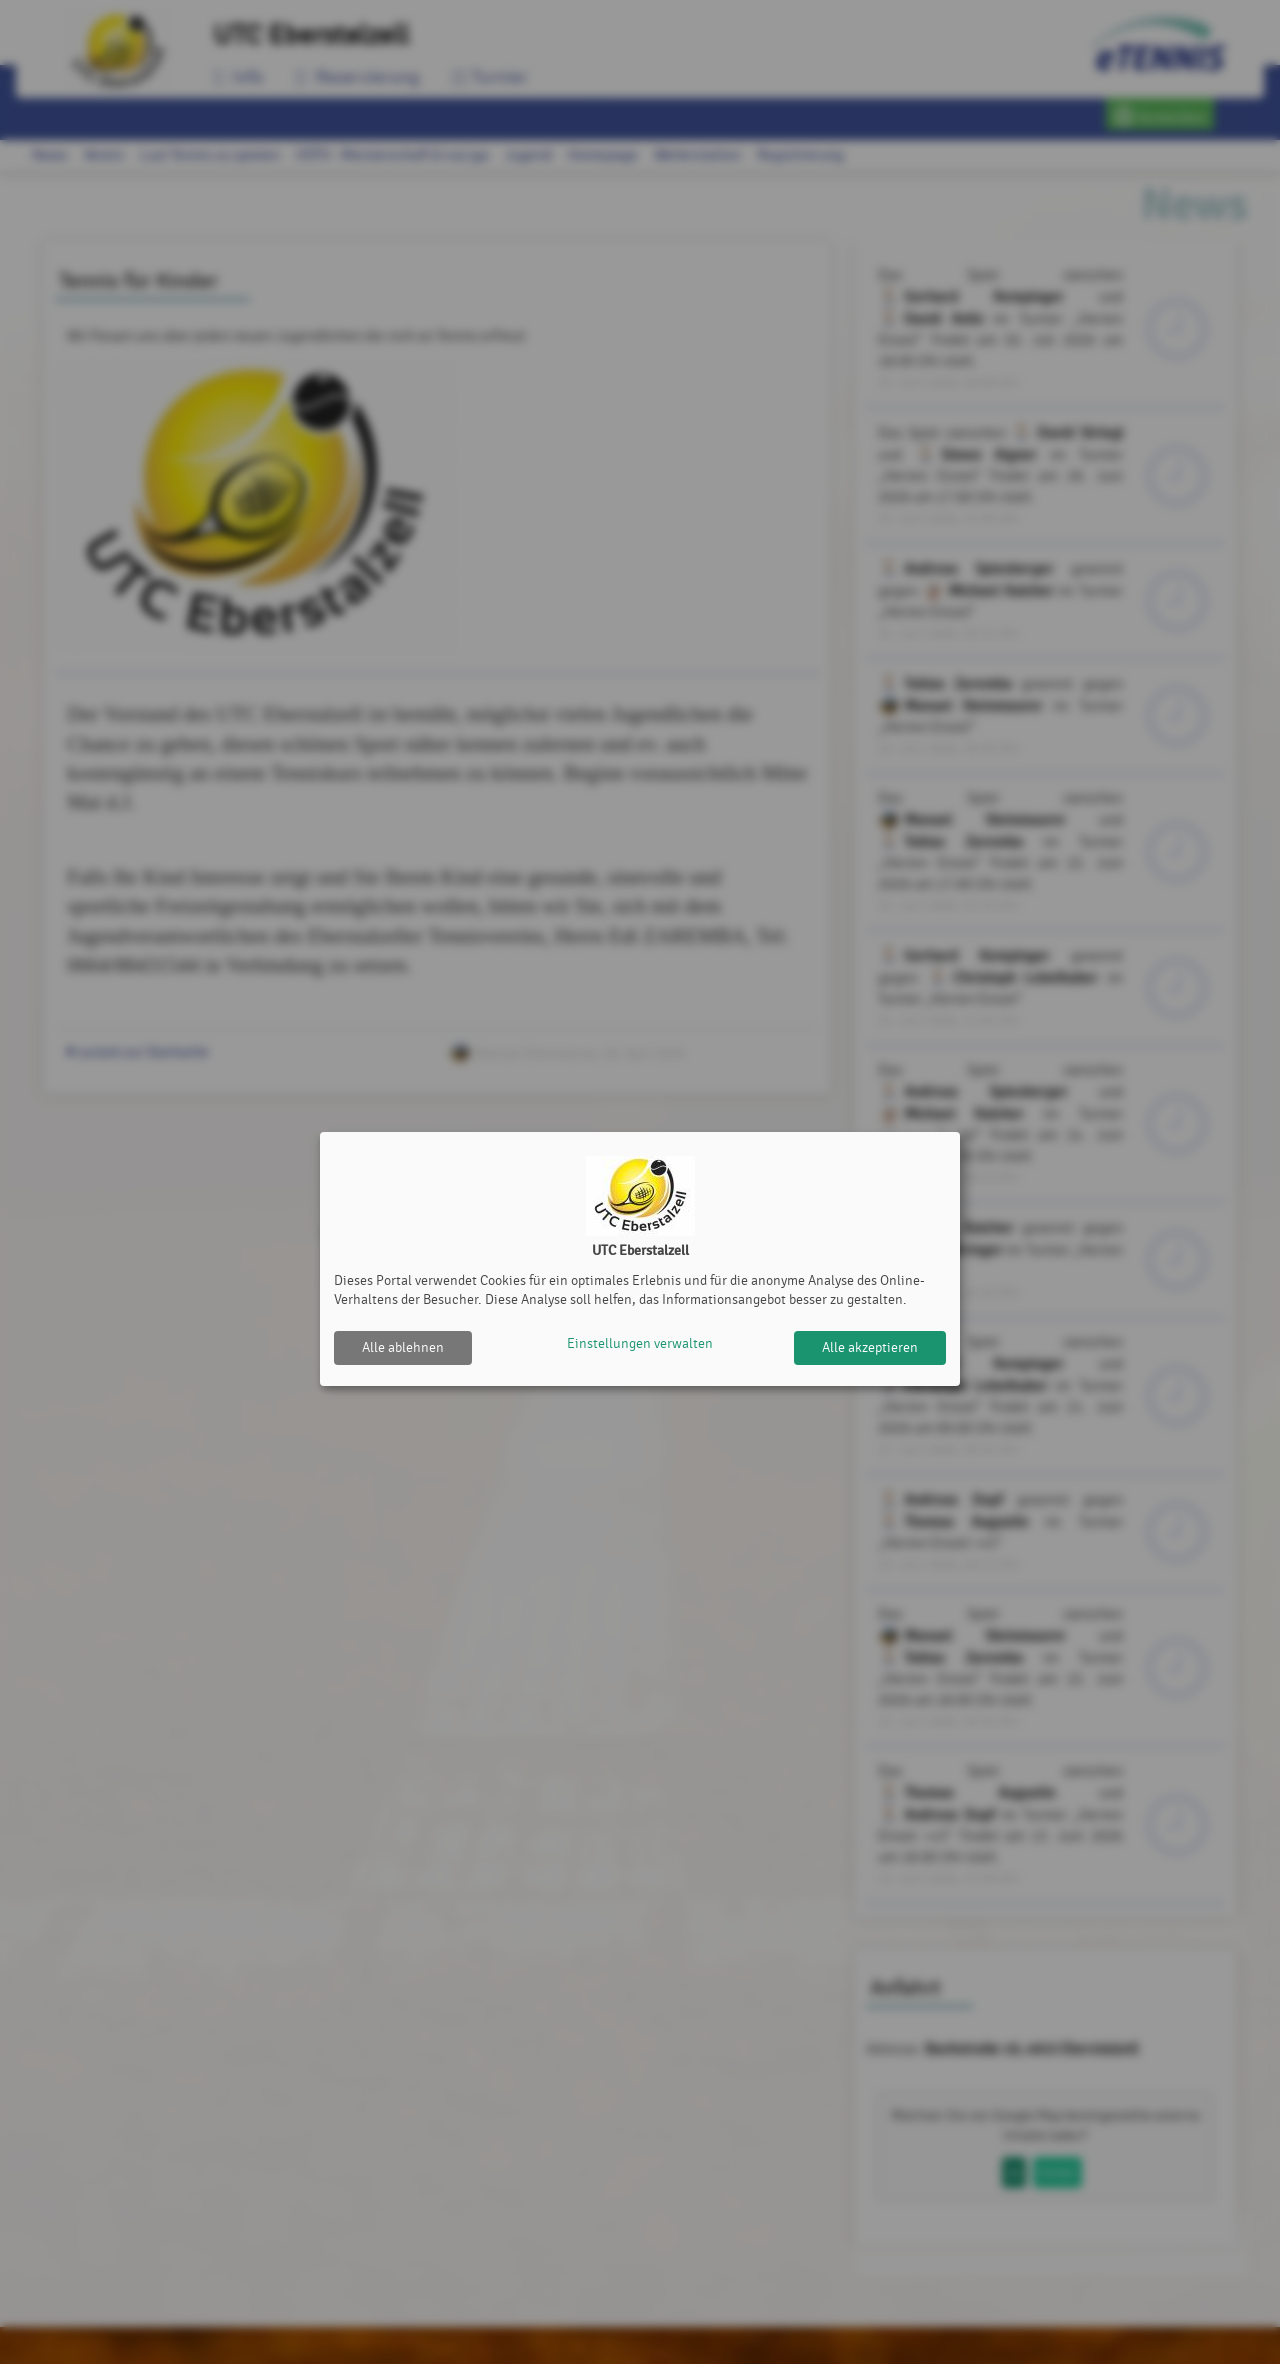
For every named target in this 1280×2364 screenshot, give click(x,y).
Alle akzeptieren (870, 1347)
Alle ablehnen (403, 1347)
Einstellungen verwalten (640, 1347)
